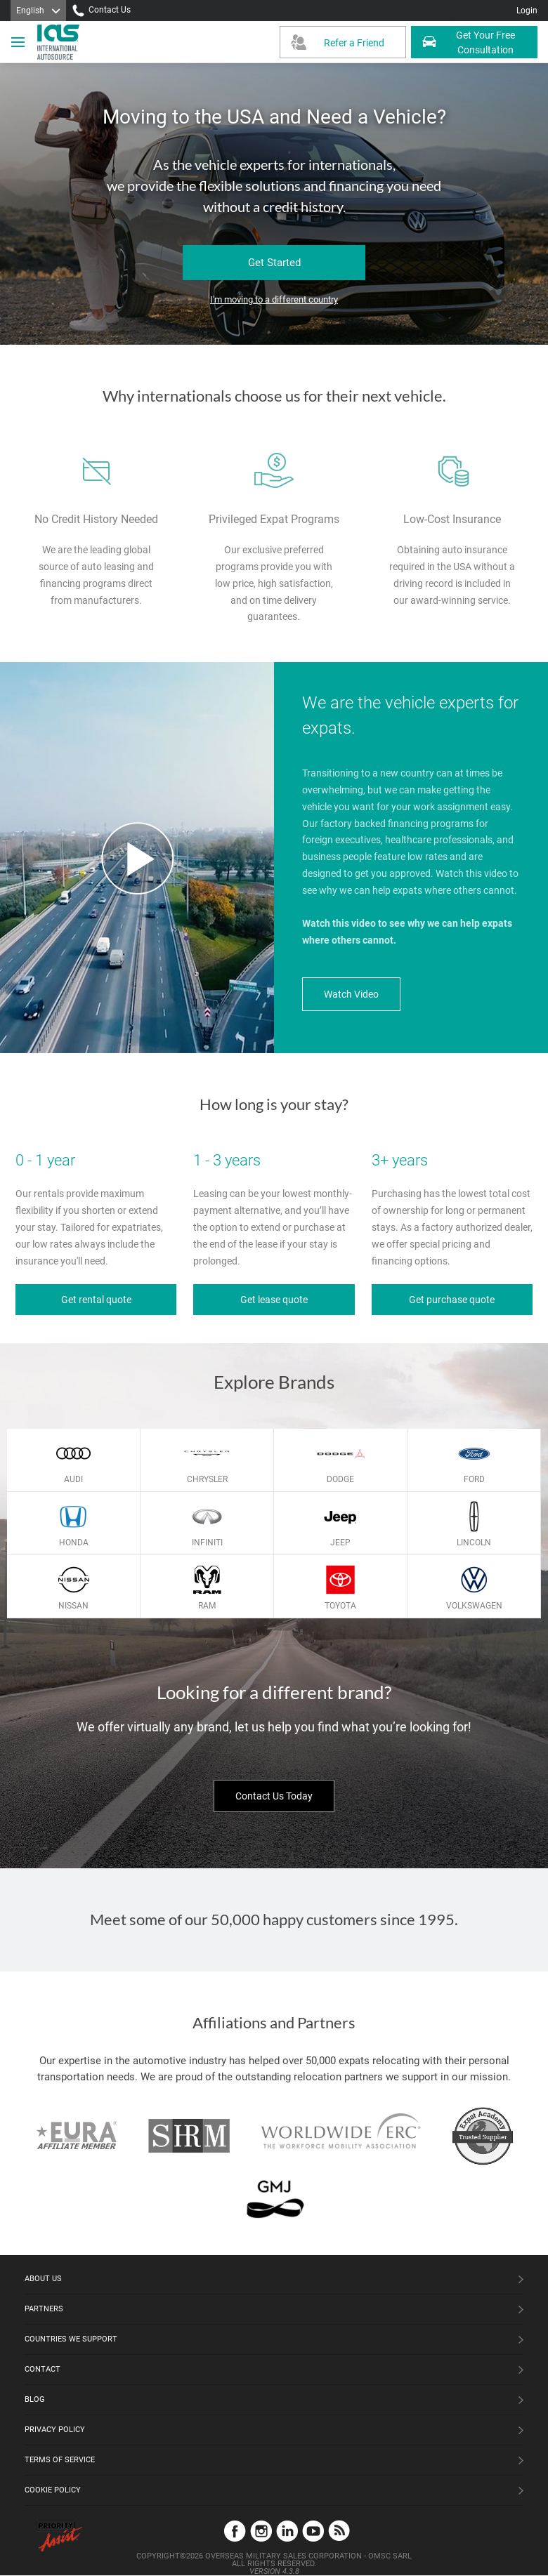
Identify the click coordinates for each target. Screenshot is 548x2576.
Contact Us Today (274, 1796)
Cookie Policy (53, 2490)
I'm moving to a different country (274, 299)
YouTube (313, 2531)
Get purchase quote (452, 1299)
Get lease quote (274, 1299)
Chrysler (207, 1479)
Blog (35, 2399)
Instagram (261, 2531)
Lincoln (474, 1542)
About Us (43, 2278)
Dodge (340, 1479)
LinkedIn (287, 2531)
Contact (42, 2369)
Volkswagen (474, 1606)
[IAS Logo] (59, 42)
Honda (74, 1542)
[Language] (38, 10)
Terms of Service (60, 2459)
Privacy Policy (55, 2429)
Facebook (235, 2531)
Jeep (340, 1542)
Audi (73, 1479)
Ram (207, 1606)
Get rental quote (96, 1299)
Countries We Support (71, 2339)
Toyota (340, 1606)
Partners (44, 2308)
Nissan (73, 1606)
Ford (474, 1479)
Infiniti (207, 1542)
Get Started (274, 262)
